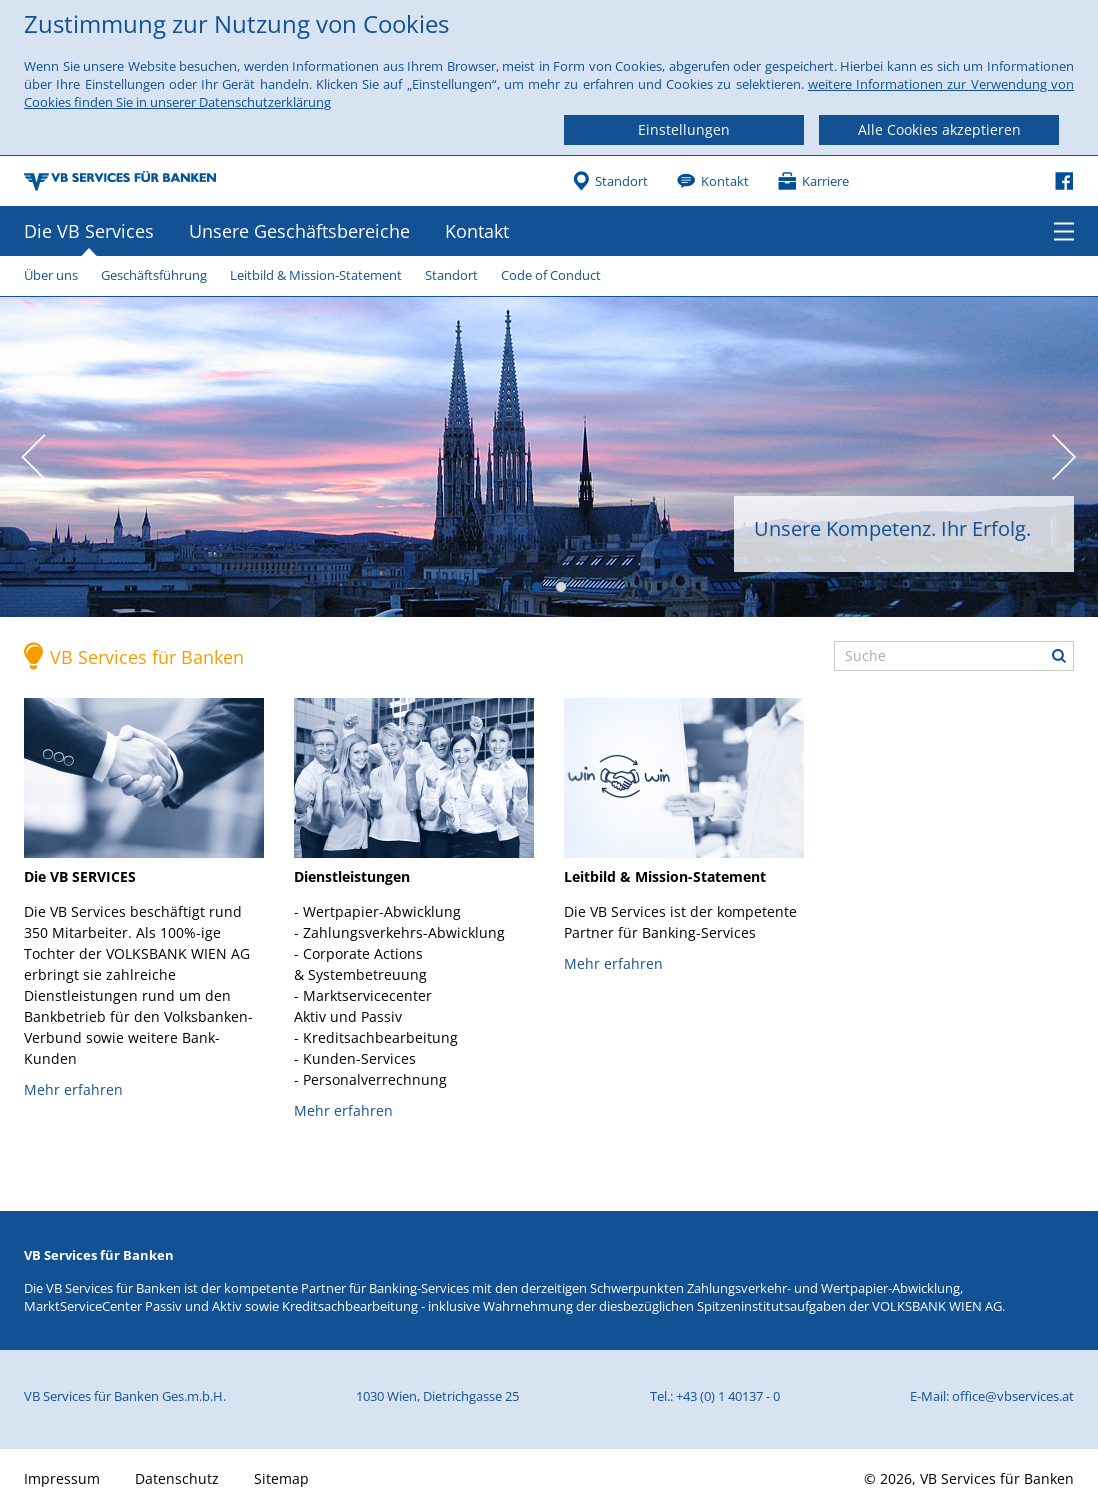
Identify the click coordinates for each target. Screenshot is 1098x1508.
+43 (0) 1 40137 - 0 (728, 1396)
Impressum (62, 1478)
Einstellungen (684, 129)
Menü (1064, 230)
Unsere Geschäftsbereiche (299, 231)
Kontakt (725, 181)
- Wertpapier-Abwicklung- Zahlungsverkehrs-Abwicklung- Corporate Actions (399, 995)
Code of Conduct (551, 275)
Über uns (51, 275)
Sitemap (281, 1478)
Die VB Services (89, 231)
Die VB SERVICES (80, 876)
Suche (1059, 656)
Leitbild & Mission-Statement (316, 275)
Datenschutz (177, 1478)
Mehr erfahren (73, 1089)
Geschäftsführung (154, 275)
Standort (621, 181)
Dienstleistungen (352, 876)
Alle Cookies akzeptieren (939, 129)
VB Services (120, 181)
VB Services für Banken (147, 657)
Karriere (825, 181)
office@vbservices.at (1013, 1396)
